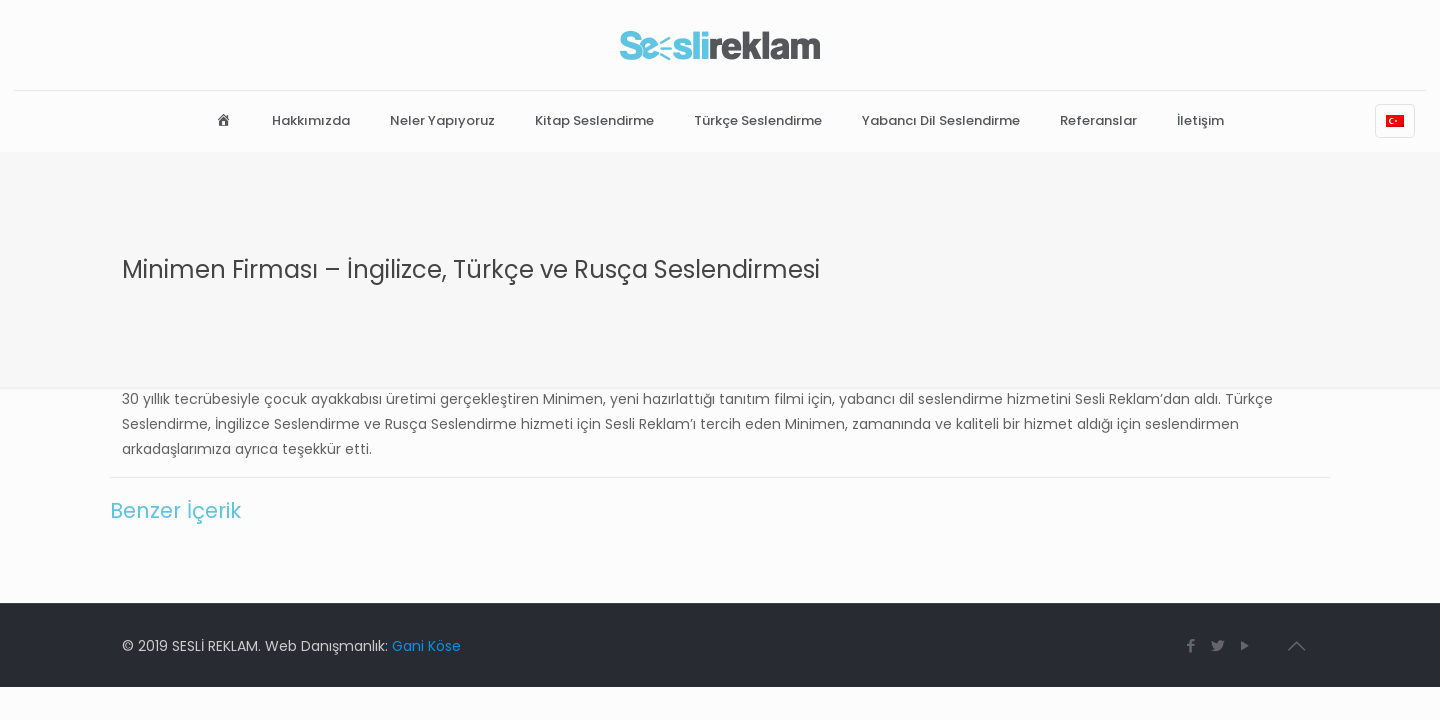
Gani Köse (426, 646)
